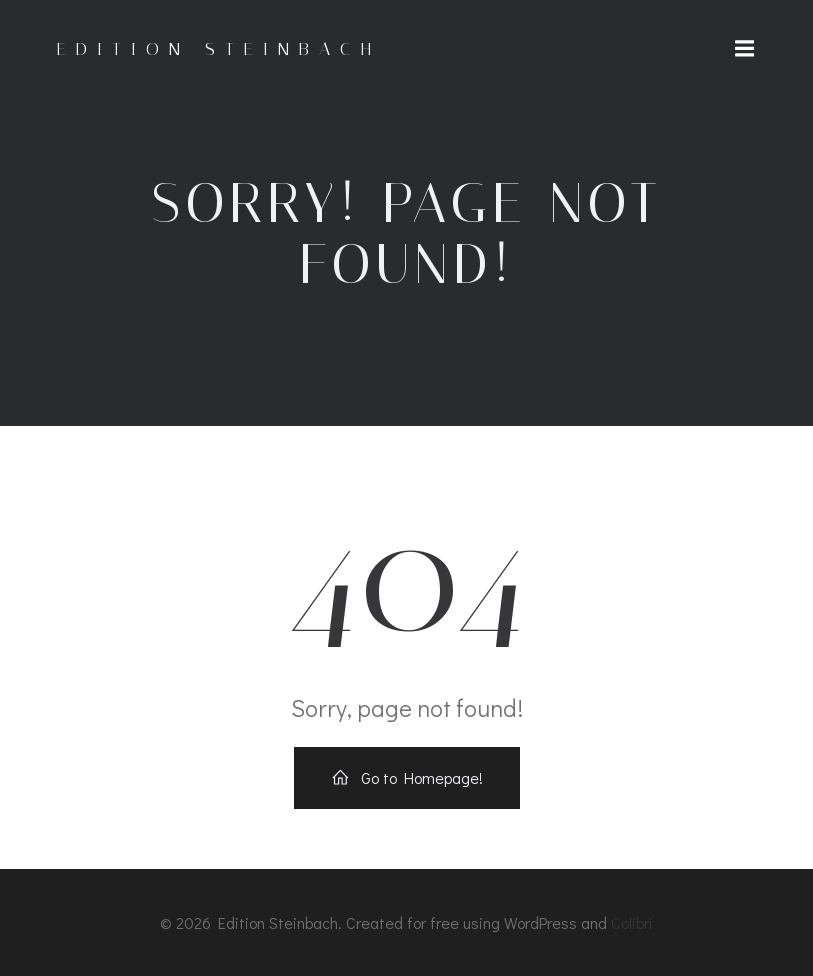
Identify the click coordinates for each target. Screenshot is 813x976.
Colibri (632, 922)
